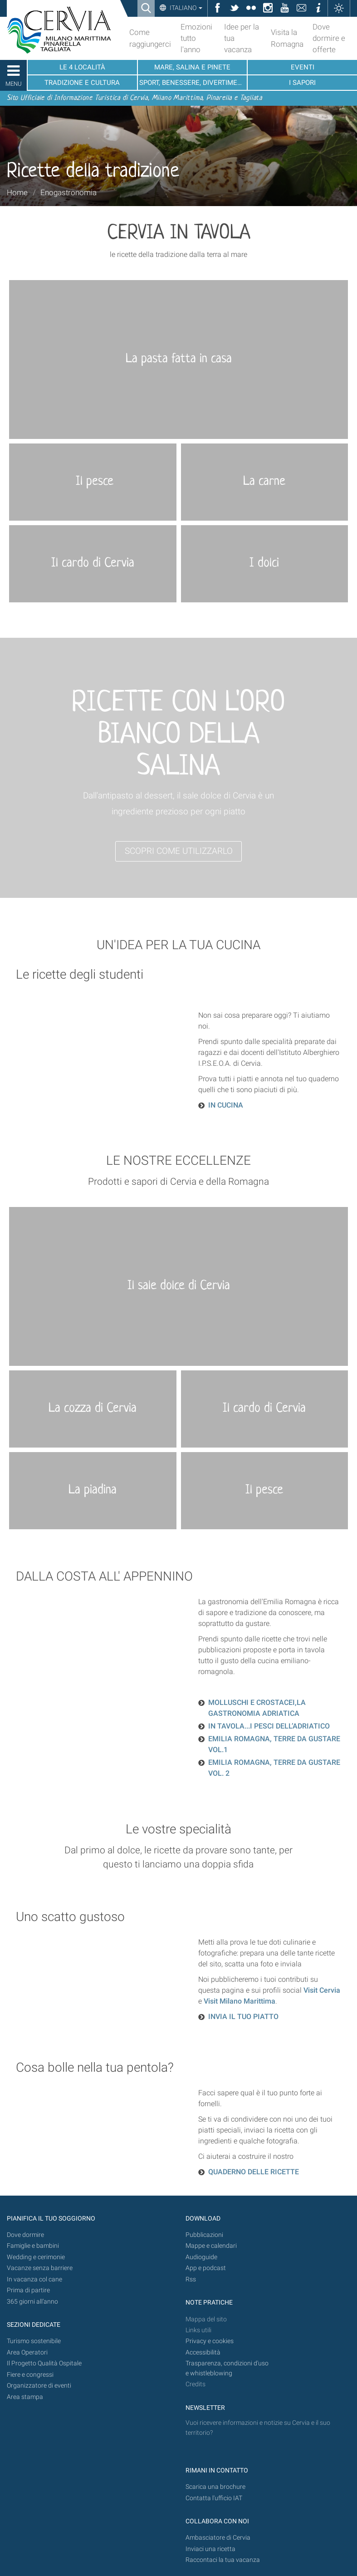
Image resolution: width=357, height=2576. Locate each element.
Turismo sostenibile (34, 2341)
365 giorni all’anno (32, 2301)
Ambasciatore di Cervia (218, 2538)
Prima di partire (28, 2290)
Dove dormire (25, 2235)
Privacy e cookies (210, 2341)
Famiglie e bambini (33, 2246)
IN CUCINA (225, 1105)
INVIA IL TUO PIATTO (243, 2016)
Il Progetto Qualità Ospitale (44, 2363)
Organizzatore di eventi (39, 2385)
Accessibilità (203, 2352)
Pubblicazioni (204, 2235)
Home (17, 192)
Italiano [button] (185, 7)
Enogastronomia (68, 192)
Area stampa (25, 2397)
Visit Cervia (321, 1990)
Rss (191, 2279)
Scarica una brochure (215, 2487)
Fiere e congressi (30, 2375)
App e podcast (206, 2268)
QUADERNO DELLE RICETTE (253, 2171)
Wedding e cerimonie (36, 2257)
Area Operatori (27, 2352)
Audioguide (201, 2257)
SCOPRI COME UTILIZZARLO (179, 851)
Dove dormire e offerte (329, 38)
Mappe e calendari (211, 2246)
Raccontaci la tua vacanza (223, 2560)
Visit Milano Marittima (239, 2001)
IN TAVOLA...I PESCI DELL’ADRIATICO (269, 1726)
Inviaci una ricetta (210, 2549)
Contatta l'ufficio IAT (214, 2498)
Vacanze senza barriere (40, 2268)
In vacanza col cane (34, 2279)
